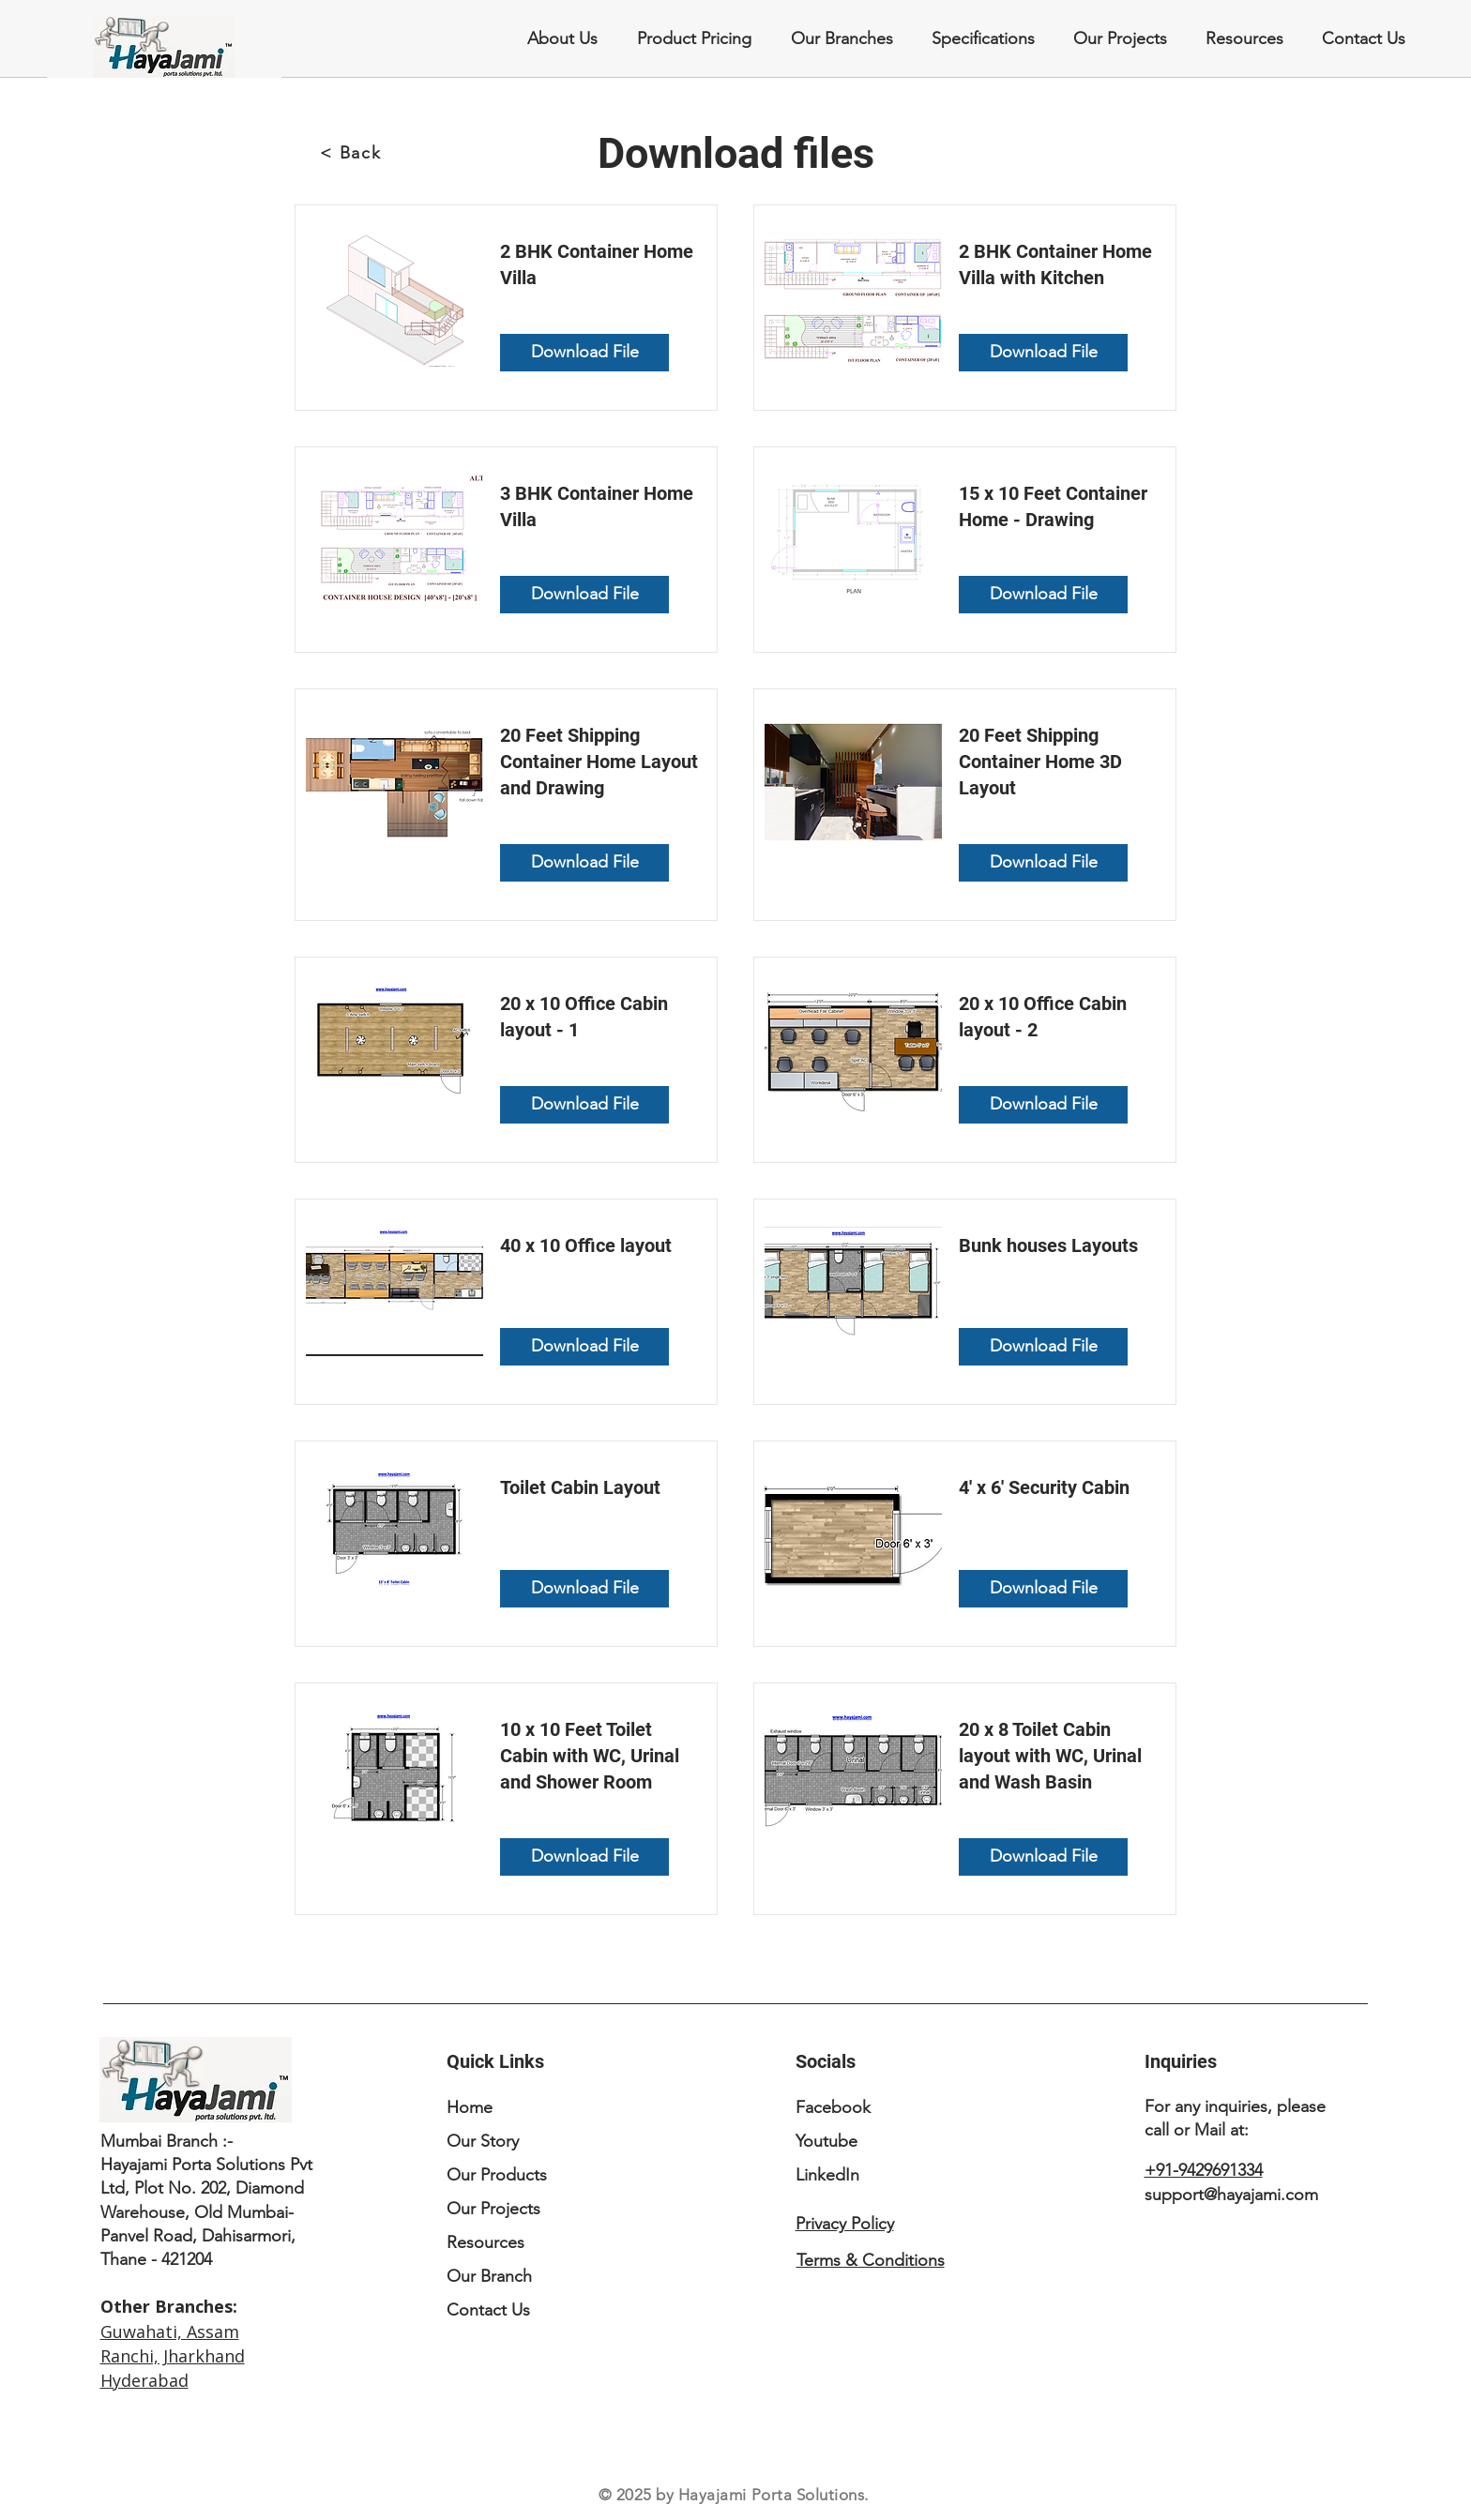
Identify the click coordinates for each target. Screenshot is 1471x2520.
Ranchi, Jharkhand (172, 2356)
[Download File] (584, 352)
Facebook (833, 2107)
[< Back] (352, 153)
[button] (841, 39)
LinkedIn (827, 2175)
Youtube (826, 2141)
